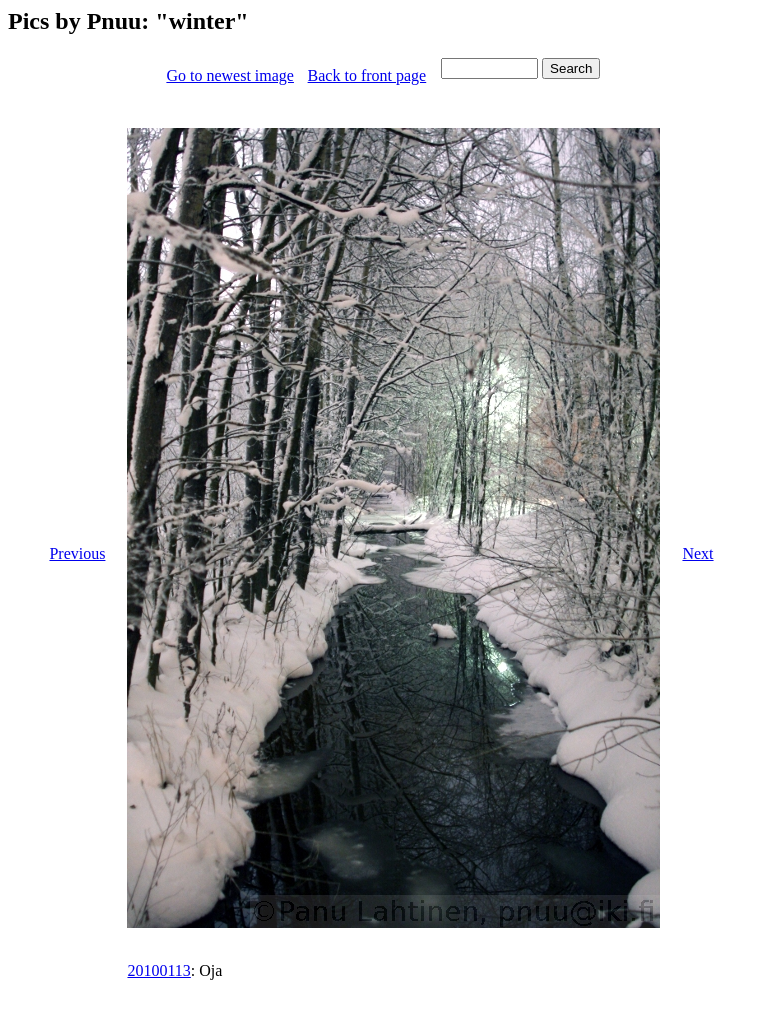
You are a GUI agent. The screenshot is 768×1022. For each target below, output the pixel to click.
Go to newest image (230, 75)
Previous (77, 553)
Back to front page (367, 75)
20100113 (158, 970)
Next (697, 553)
